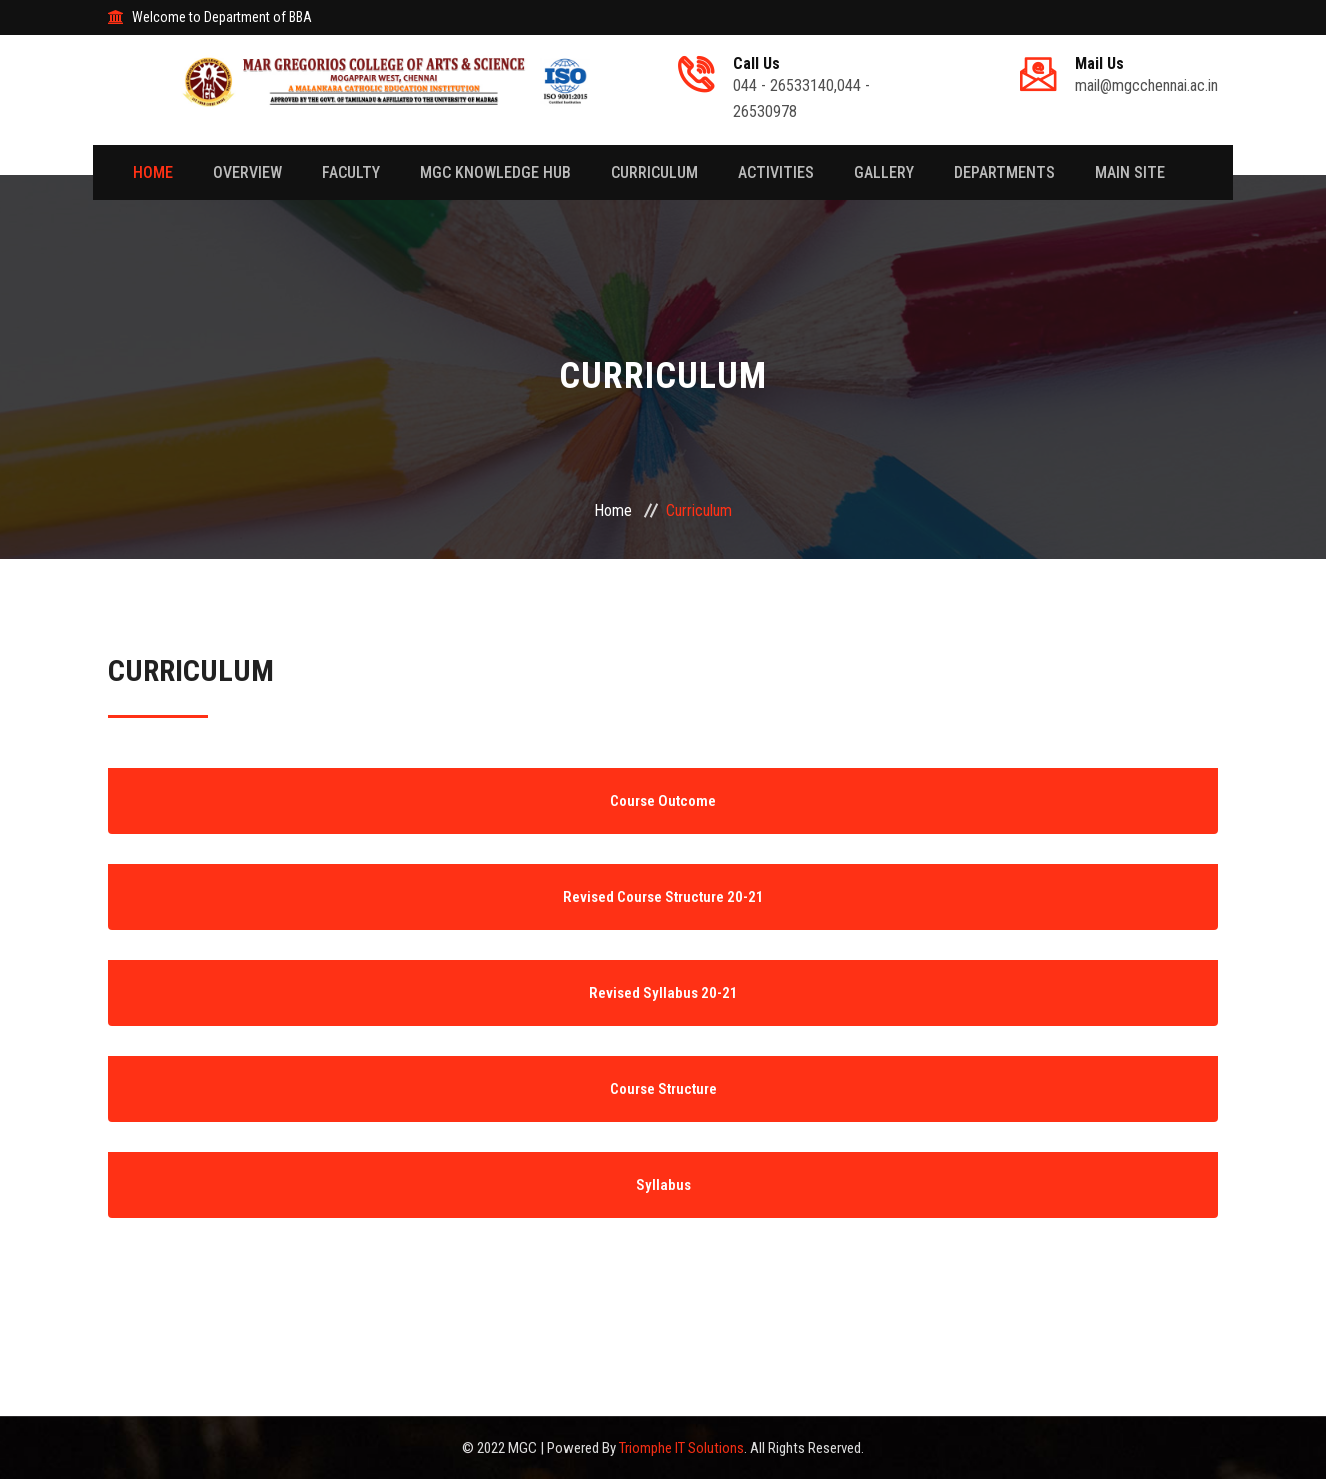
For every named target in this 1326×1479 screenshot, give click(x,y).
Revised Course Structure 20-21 (663, 897)
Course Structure (663, 1089)
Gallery (884, 172)
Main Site (1130, 172)
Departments (1004, 172)
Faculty (351, 172)
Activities (776, 172)
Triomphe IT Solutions (681, 1448)
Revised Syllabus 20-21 (663, 993)
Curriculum (654, 172)
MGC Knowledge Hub (495, 172)
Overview (247, 172)
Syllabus (663, 1185)
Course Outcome (663, 801)
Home (153, 172)
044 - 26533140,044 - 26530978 (833, 88)
